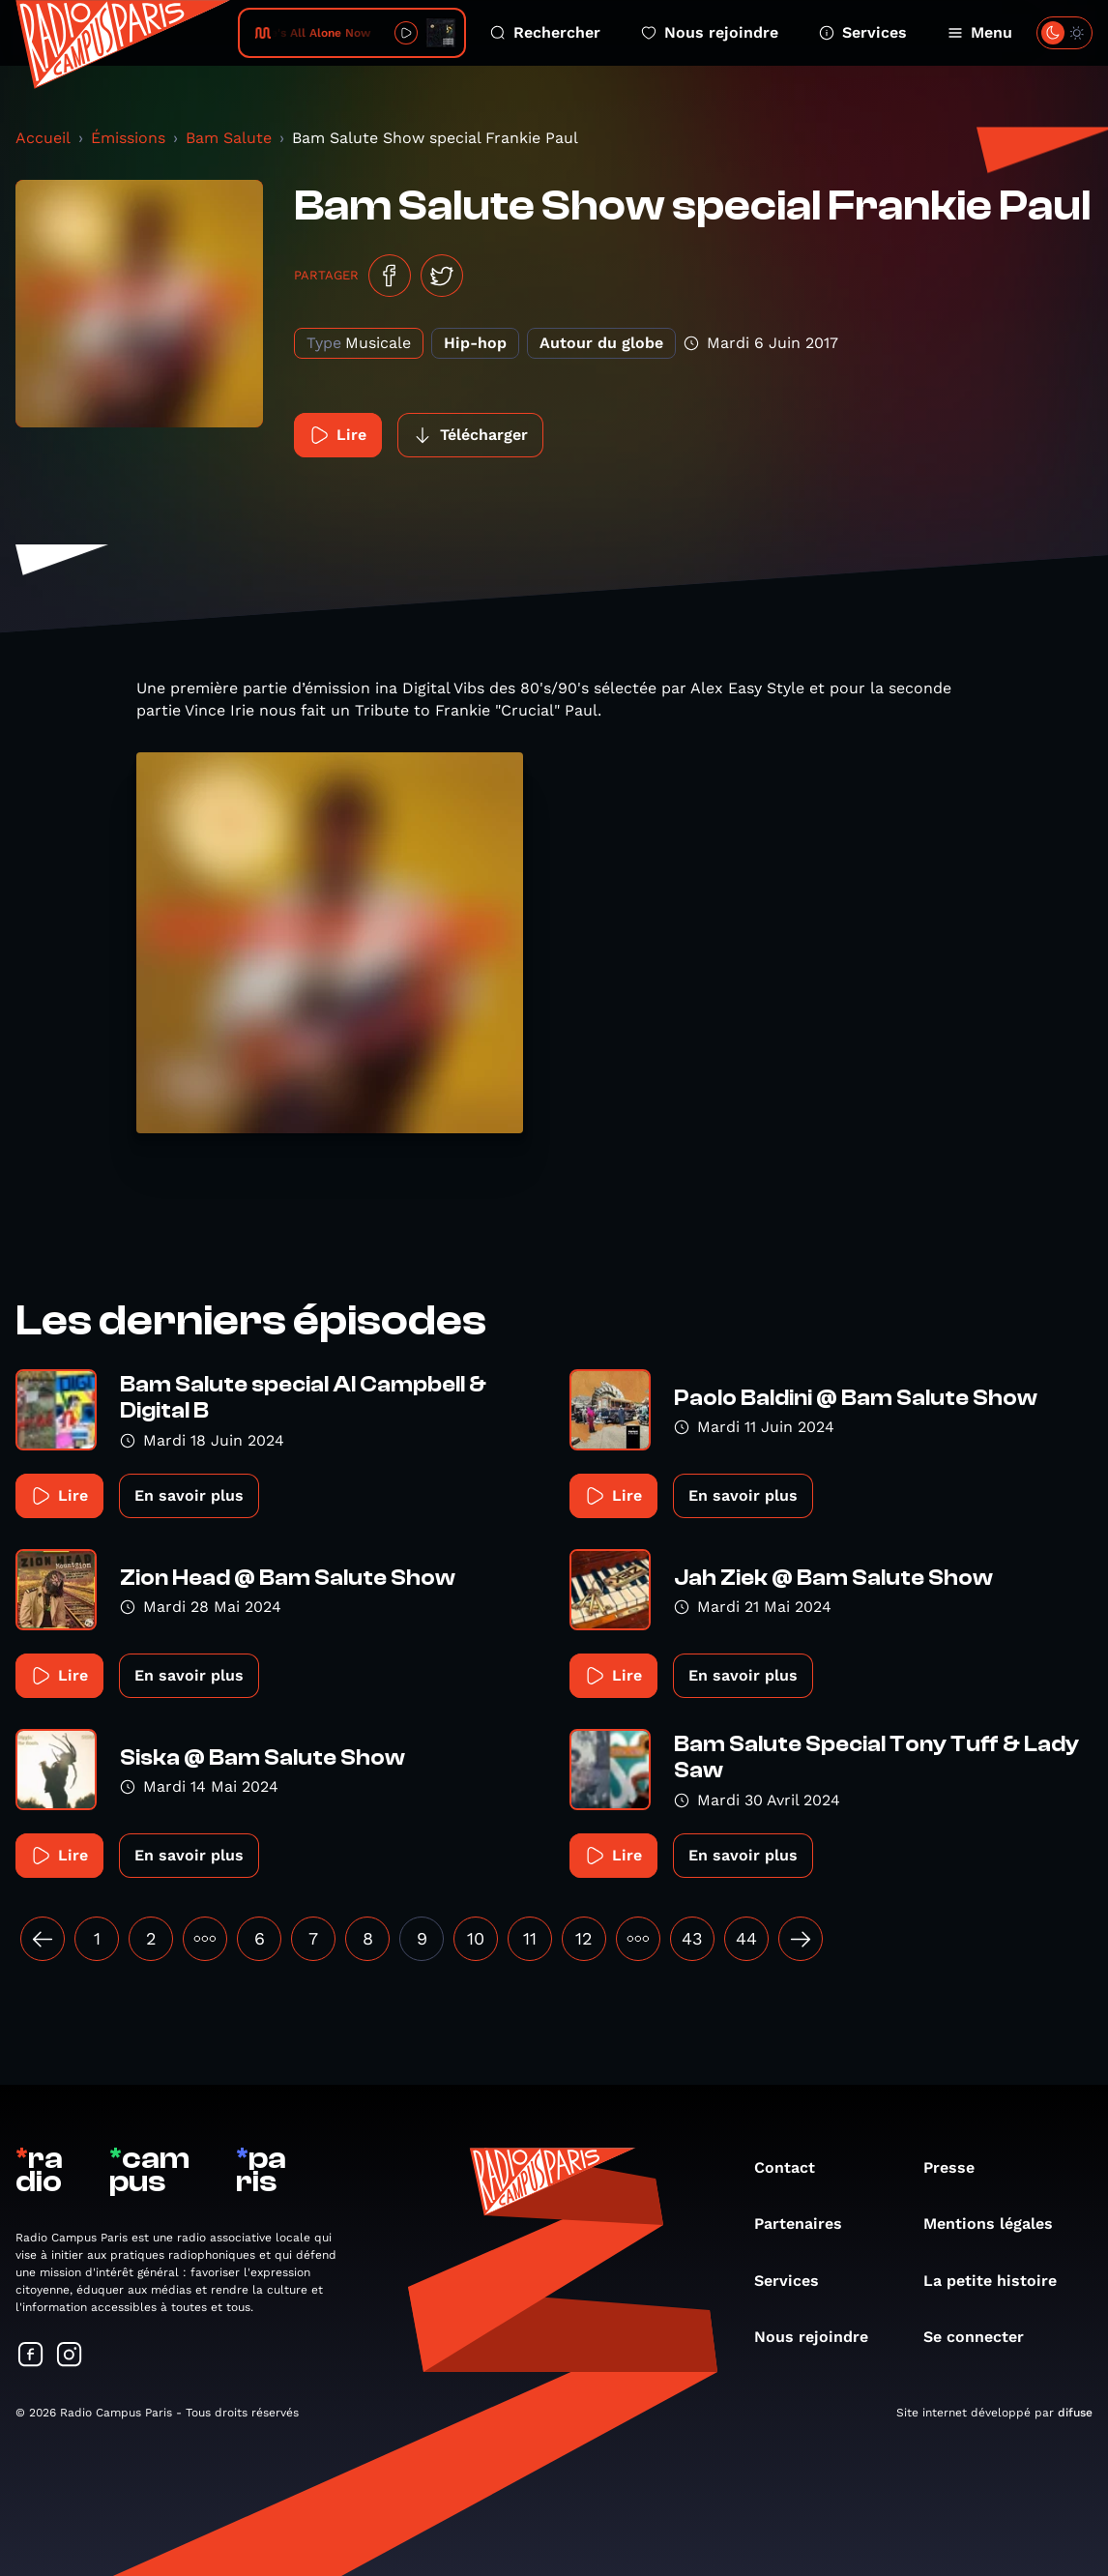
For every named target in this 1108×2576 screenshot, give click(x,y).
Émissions (128, 138)
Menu (980, 32)
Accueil (43, 138)
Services (863, 32)
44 (746, 1938)
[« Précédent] (42, 1938)
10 (475, 1938)
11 (530, 1938)
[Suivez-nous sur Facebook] (30, 2356)
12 (584, 1938)
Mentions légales (997, 2223)
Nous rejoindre (709, 32)
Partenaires (807, 2223)
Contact (794, 2167)
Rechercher (545, 32)
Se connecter (983, 2336)
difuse (1075, 2412)
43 (692, 1938)
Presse (958, 2167)
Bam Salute (229, 138)
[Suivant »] (800, 1938)
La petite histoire (999, 2280)
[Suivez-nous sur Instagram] (69, 2356)
